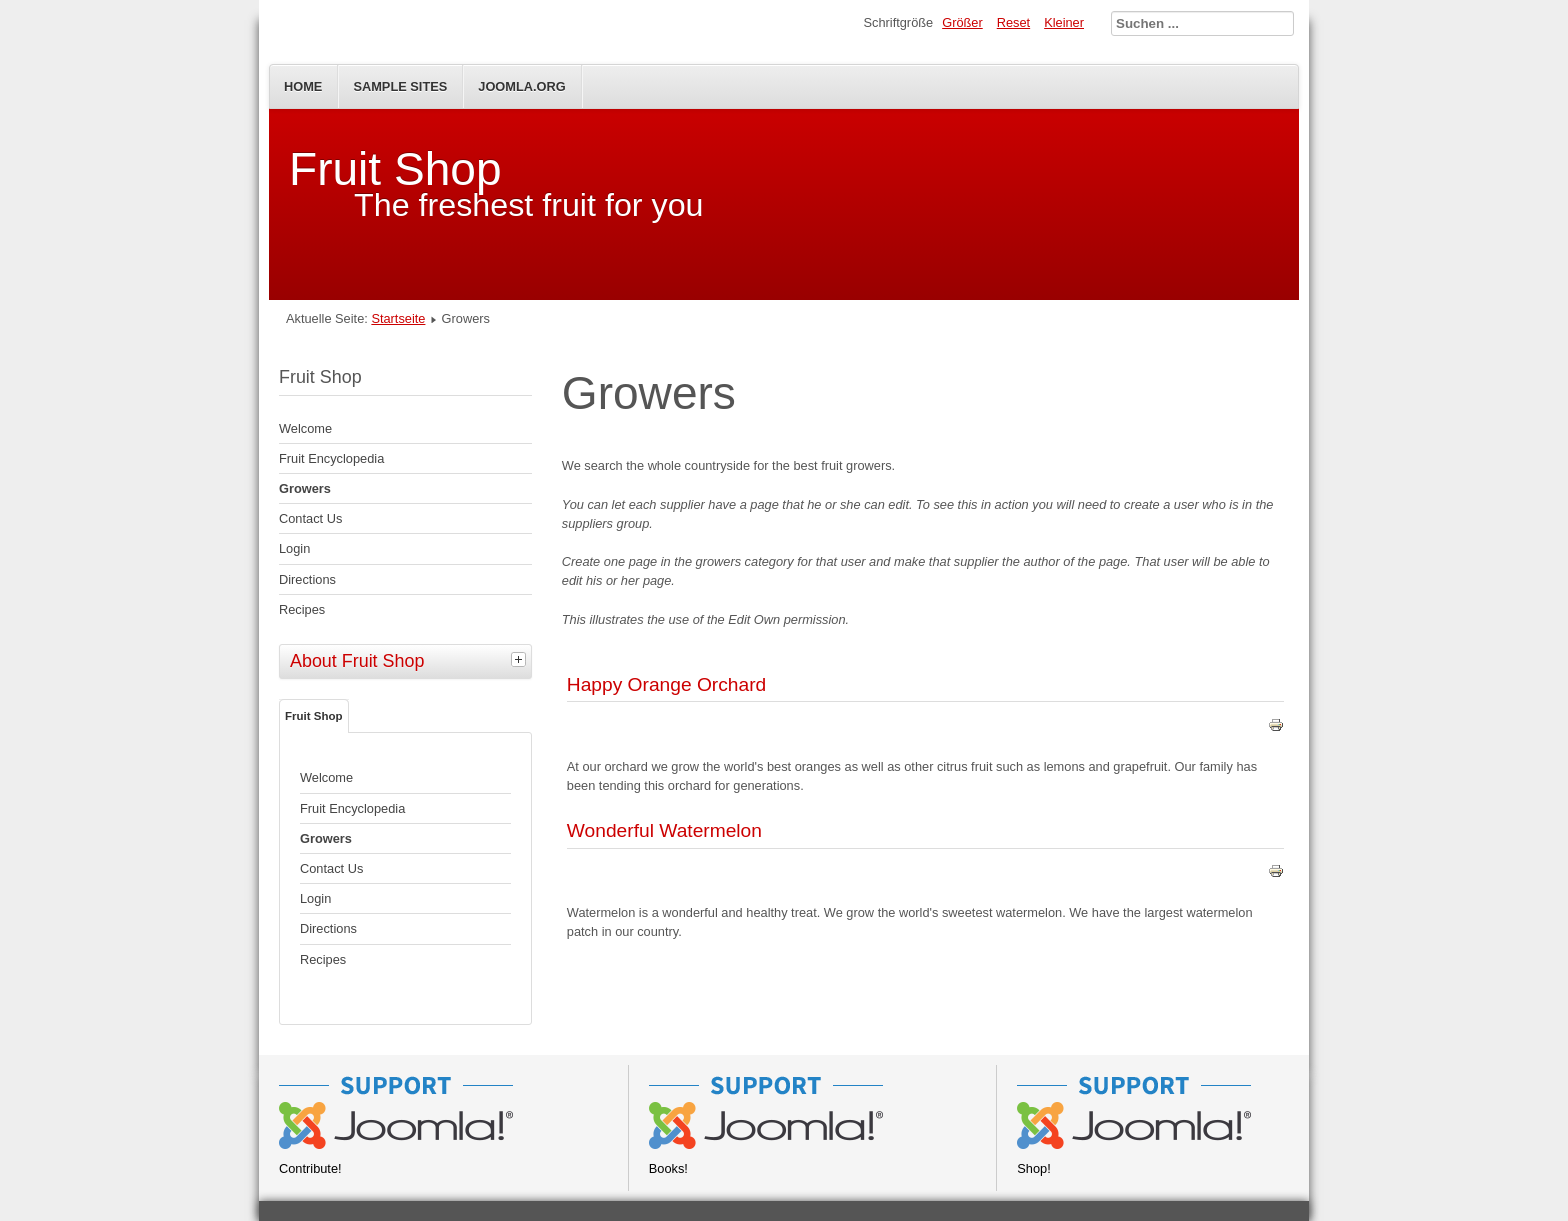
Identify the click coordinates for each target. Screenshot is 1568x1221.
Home (303, 86)
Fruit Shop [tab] (314, 716)
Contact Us (310, 518)
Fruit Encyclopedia (331, 458)
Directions (307, 579)
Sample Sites (400, 86)
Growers (305, 488)
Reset (1013, 22)
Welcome (305, 428)
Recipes (302, 609)
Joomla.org (521, 86)
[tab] (521, 659)
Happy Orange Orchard (666, 684)
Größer (962, 22)
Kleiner (1064, 22)
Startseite (398, 318)
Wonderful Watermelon (664, 830)
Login (294, 548)
